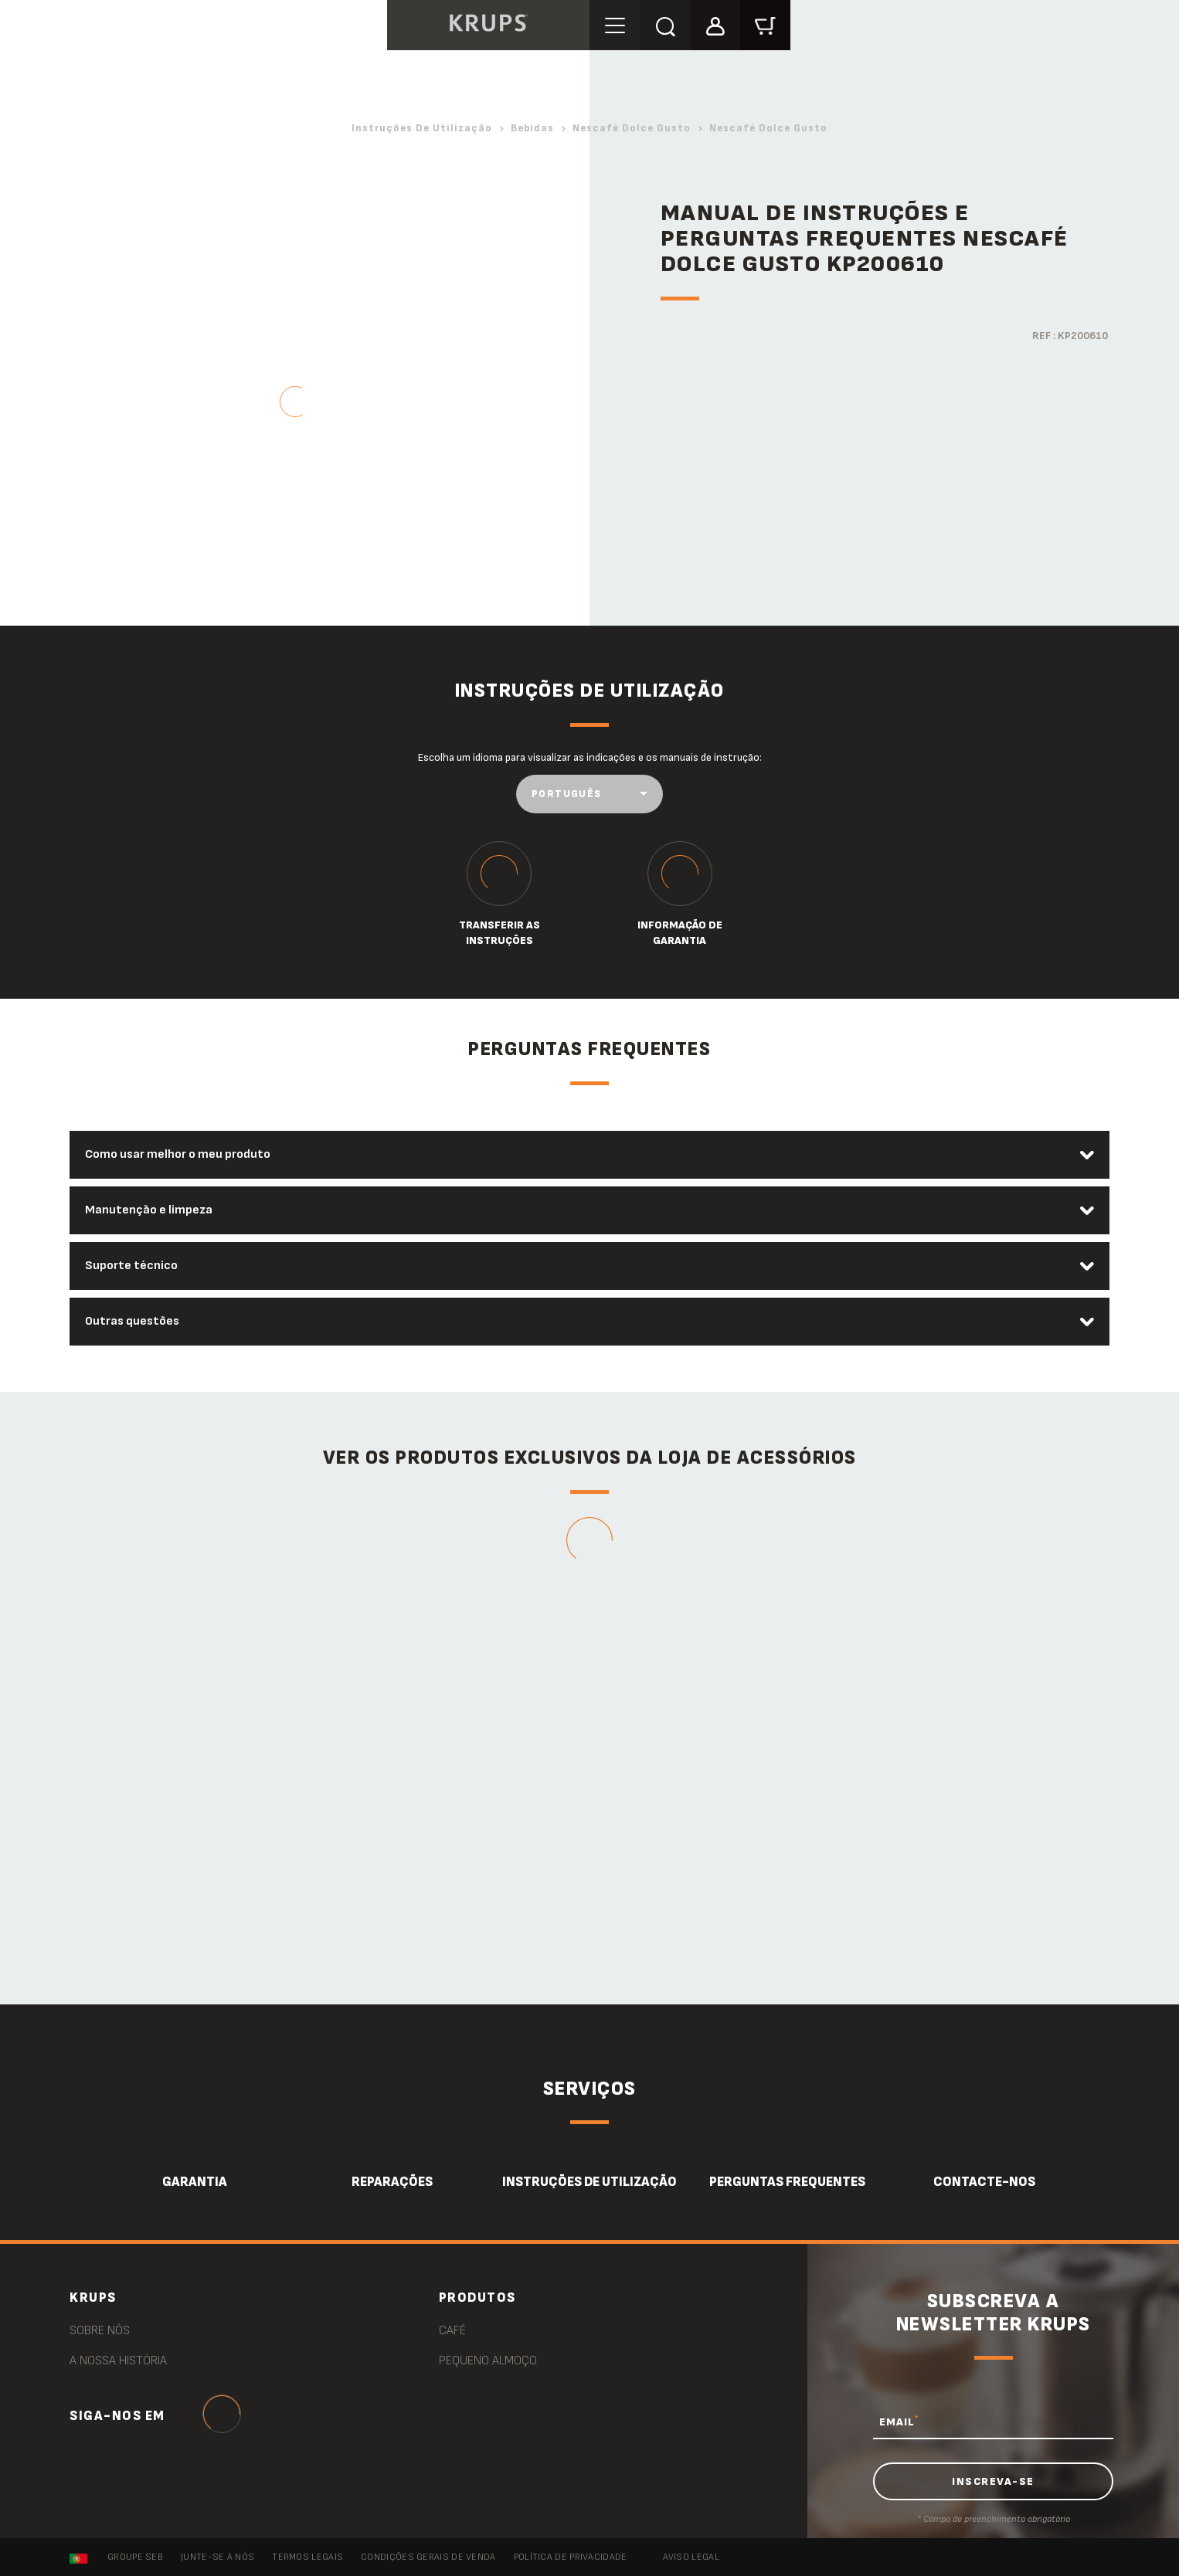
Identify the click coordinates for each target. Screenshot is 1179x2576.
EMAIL (899, 2421)
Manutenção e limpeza (148, 1210)
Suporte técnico (131, 1265)
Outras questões (132, 1321)
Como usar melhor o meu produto (177, 1154)
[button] (715, 24)
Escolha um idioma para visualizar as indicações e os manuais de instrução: (590, 757)
